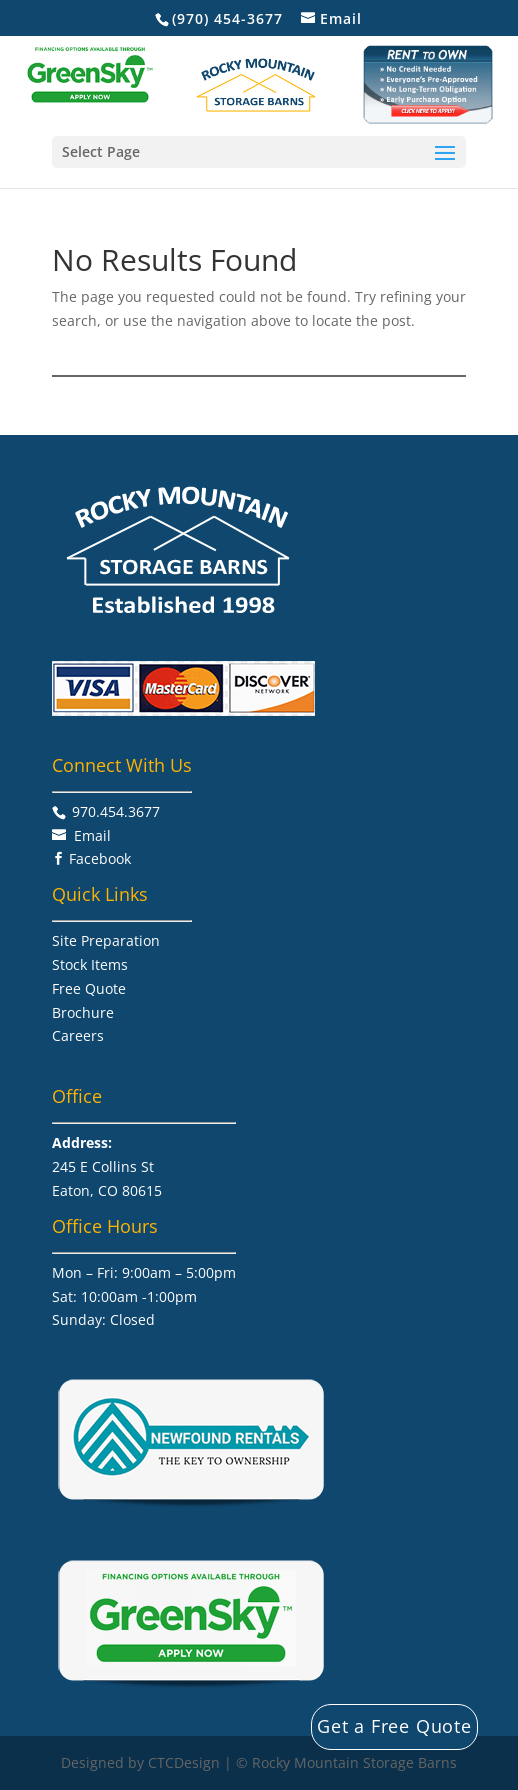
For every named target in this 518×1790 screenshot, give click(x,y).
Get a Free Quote (394, 1726)
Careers (78, 1035)
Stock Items (90, 964)
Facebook (100, 858)
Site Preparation (106, 940)
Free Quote (89, 988)
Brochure (83, 1012)
